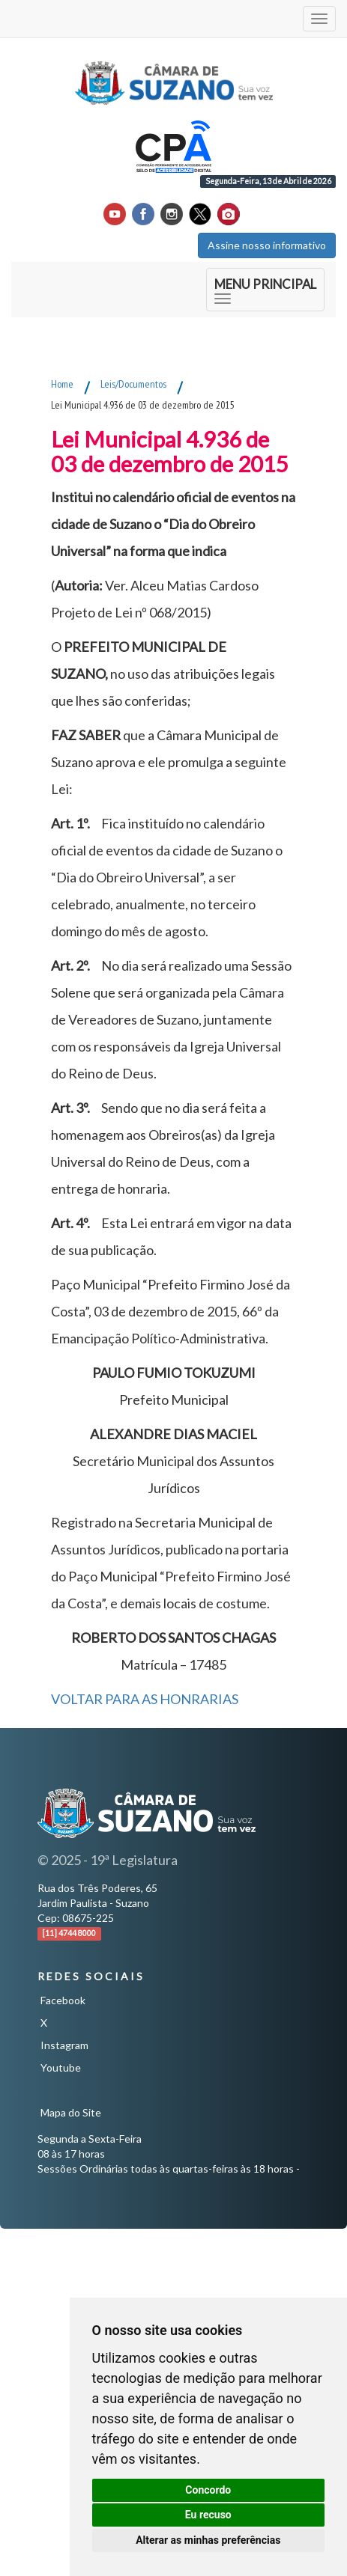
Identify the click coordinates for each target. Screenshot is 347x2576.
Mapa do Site (70, 2112)
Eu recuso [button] (208, 2515)
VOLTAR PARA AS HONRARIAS (144, 1699)
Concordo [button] (208, 2490)
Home (62, 384)
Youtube (60, 2067)
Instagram (64, 2045)
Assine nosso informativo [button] (267, 245)
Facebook (62, 2000)
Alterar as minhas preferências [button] (208, 2540)
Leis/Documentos (133, 384)
